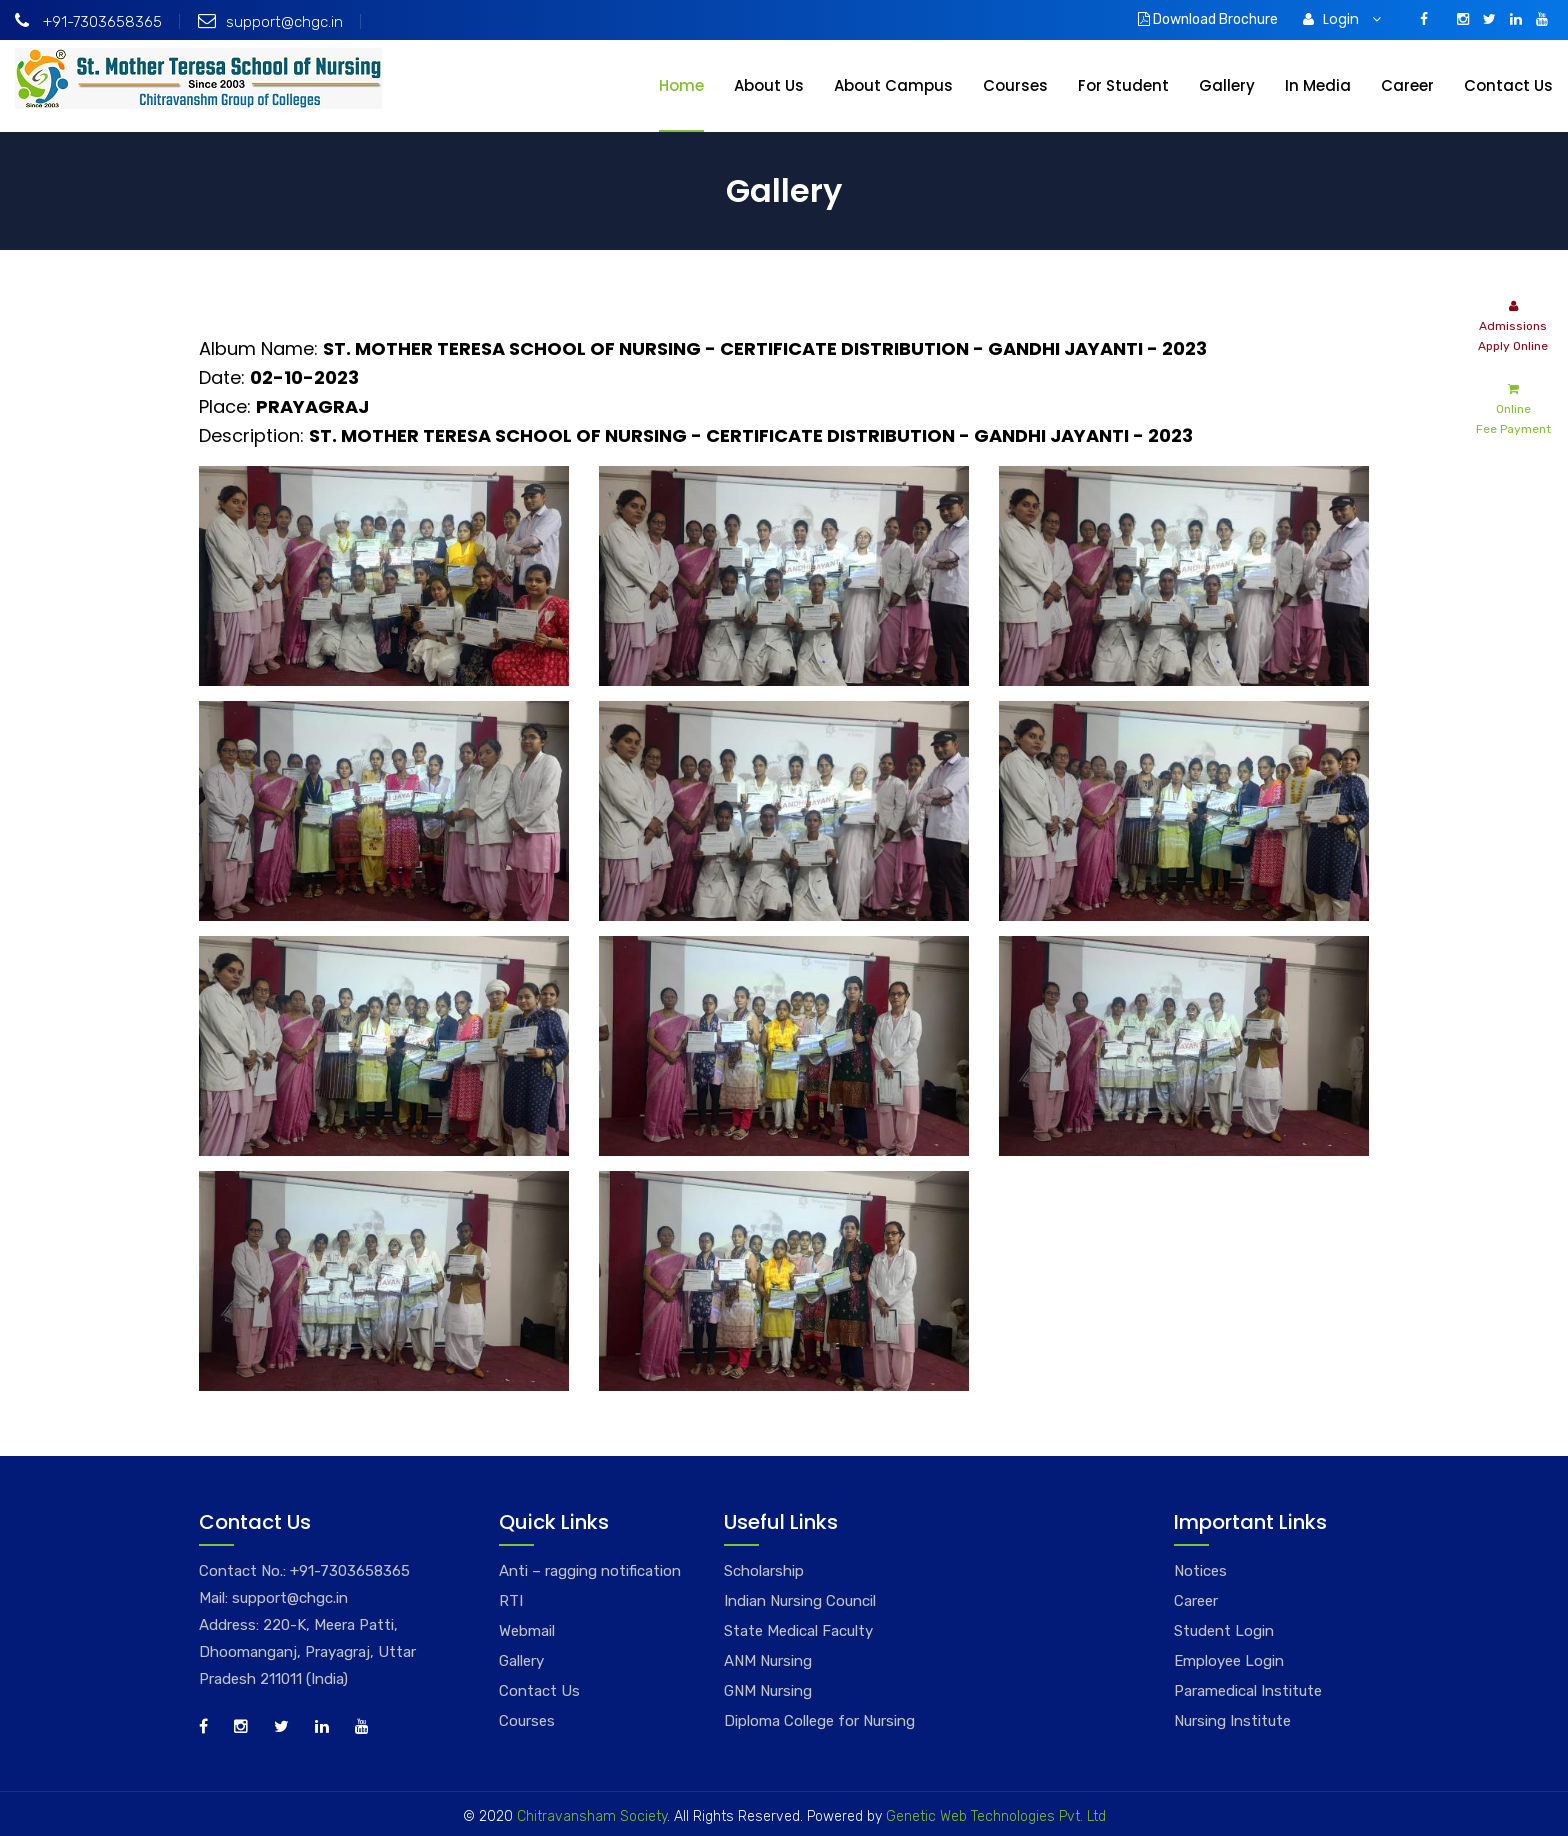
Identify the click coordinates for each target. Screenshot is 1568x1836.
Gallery (1227, 85)
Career (1407, 85)
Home (681, 85)
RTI (511, 1601)
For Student (1123, 85)
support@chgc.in (270, 22)
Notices (1200, 1571)
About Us (769, 85)
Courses (1015, 85)
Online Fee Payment (1513, 407)
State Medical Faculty (798, 1631)
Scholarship (764, 1571)
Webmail (527, 1631)
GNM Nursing (768, 1691)
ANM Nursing (768, 1661)
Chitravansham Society (592, 1816)
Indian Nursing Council (800, 1601)
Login (1342, 19)
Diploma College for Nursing (819, 1721)
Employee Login (1229, 1661)
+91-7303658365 (88, 22)
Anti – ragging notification (590, 1571)
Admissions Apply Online (1513, 324)
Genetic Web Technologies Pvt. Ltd (994, 1816)
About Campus (893, 85)
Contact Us (1508, 85)
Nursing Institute (1232, 1721)
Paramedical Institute (1248, 1691)
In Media (1318, 85)
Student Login (1224, 1631)
